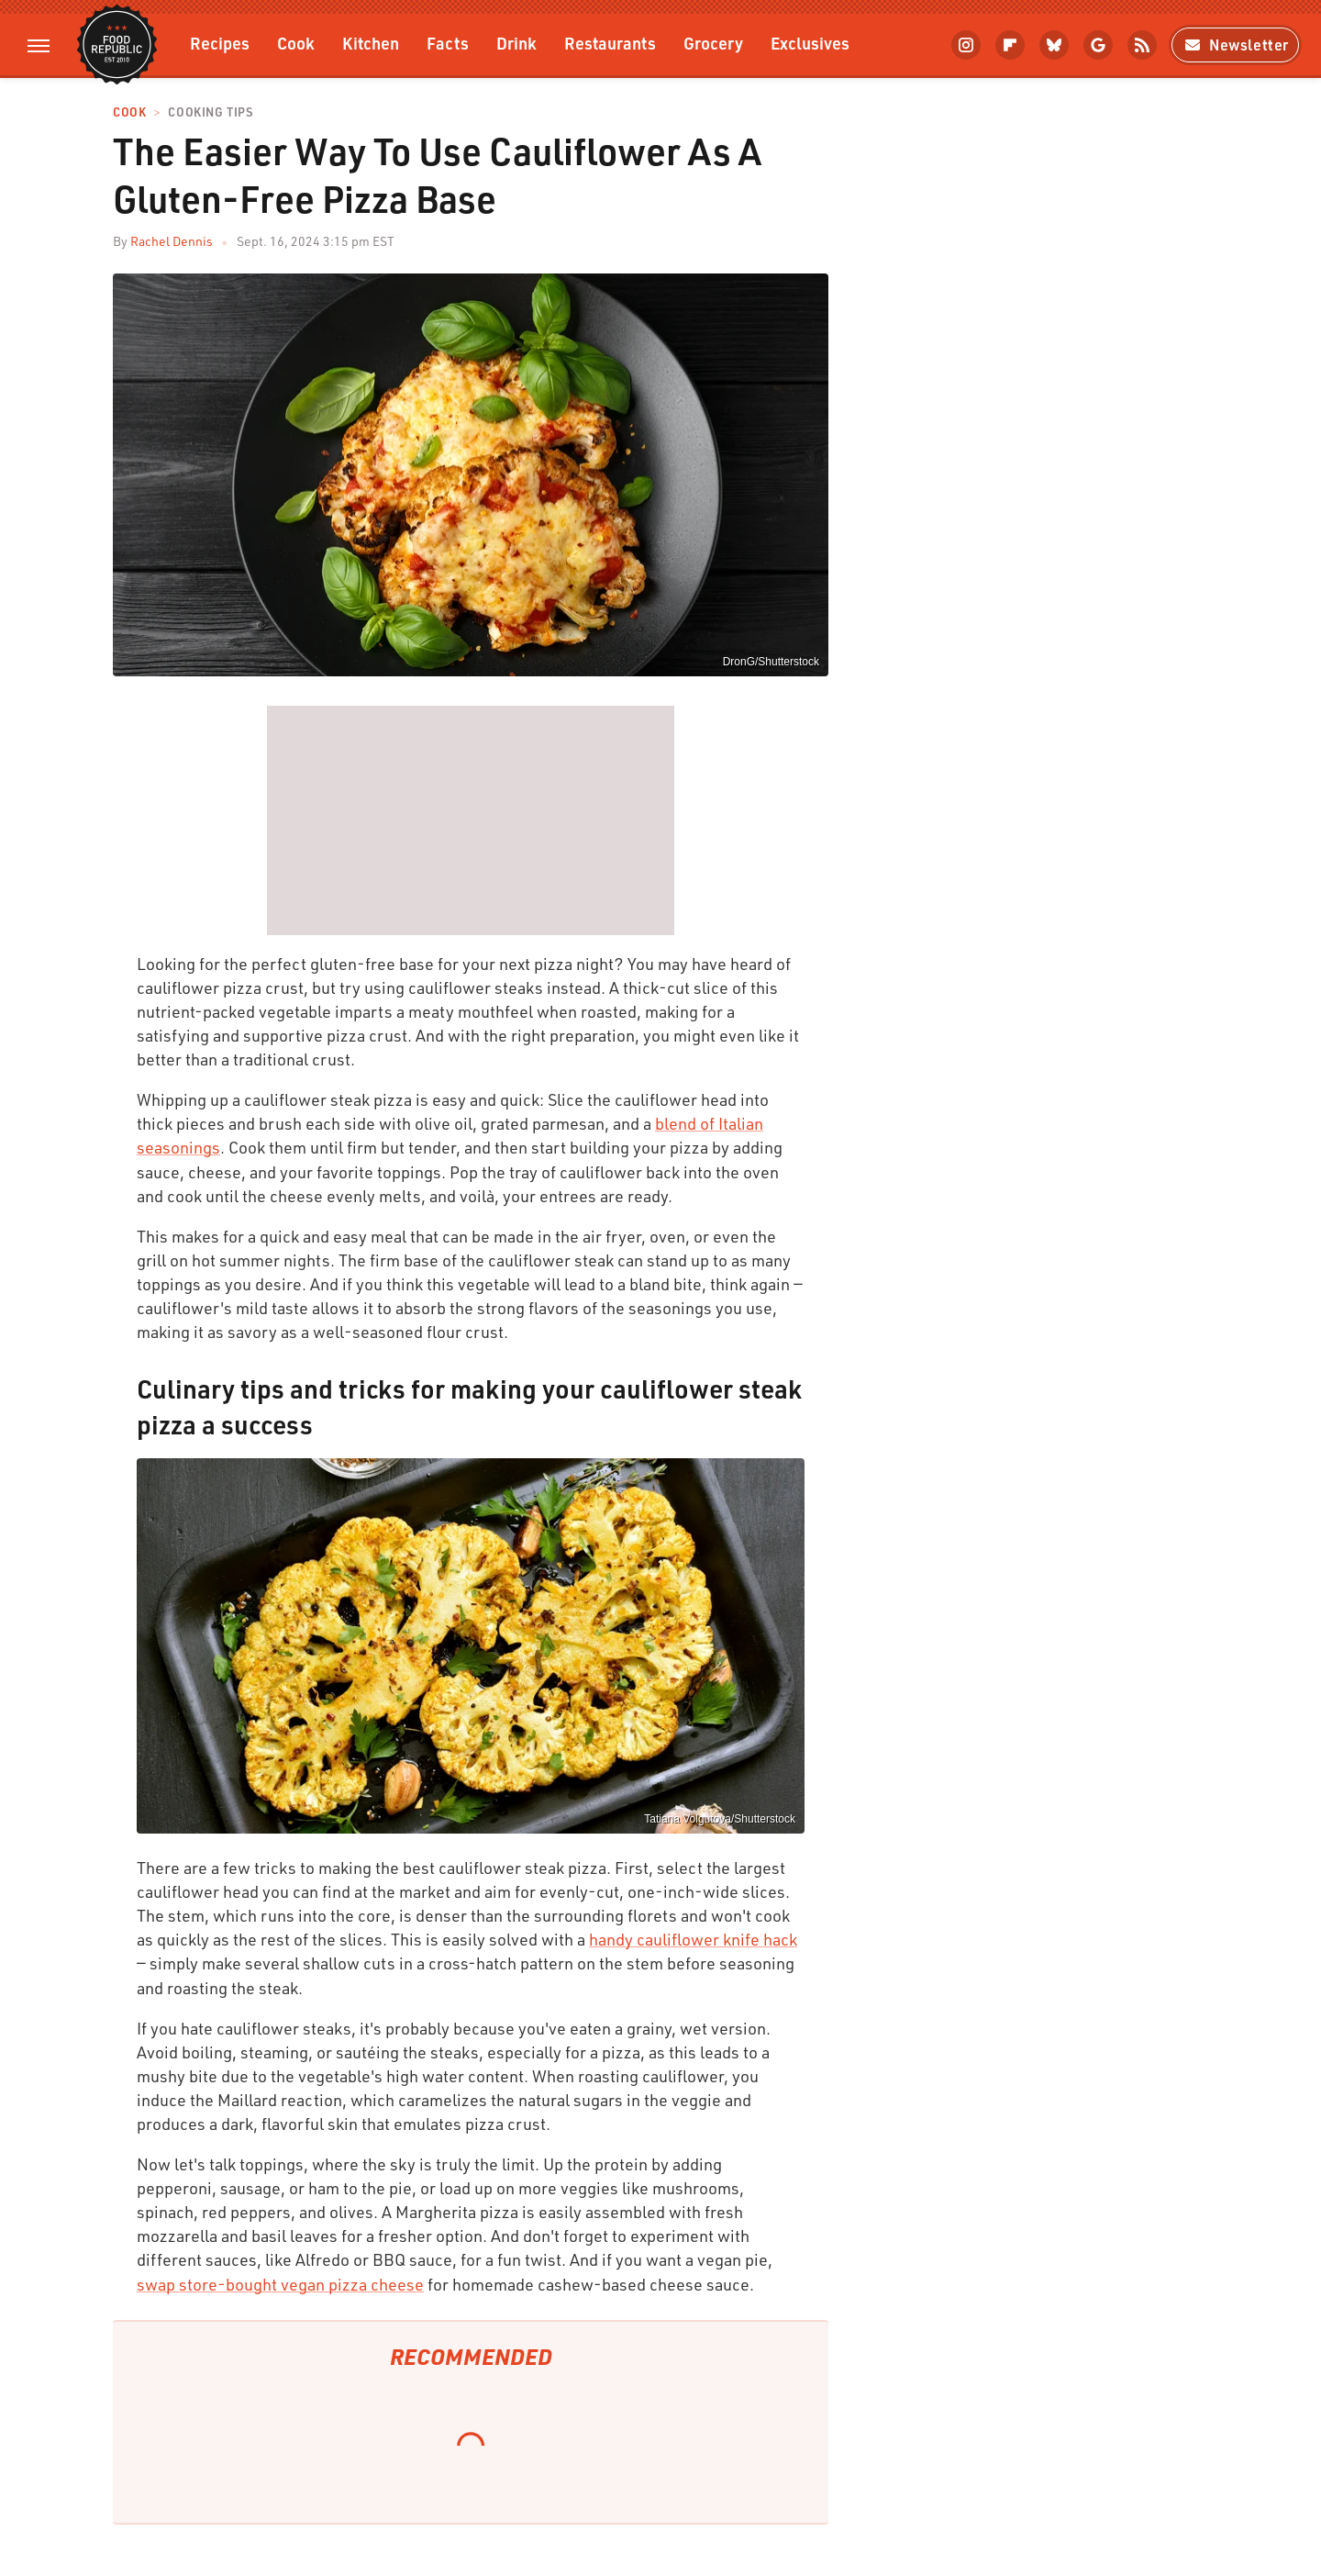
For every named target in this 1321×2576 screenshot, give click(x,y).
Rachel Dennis (171, 241)
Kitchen (370, 42)
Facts (448, 42)
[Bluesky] (1054, 45)
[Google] (1098, 45)
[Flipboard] (1010, 45)
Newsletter (1235, 44)
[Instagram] (966, 45)
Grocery (713, 42)
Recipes (220, 42)
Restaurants (610, 42)
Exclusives (810, 42)
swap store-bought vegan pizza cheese (280, 2284)
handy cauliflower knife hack (693, 1939)
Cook (296, 42)
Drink (516, 42)
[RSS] (1142, 45)
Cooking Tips (210, 112)
